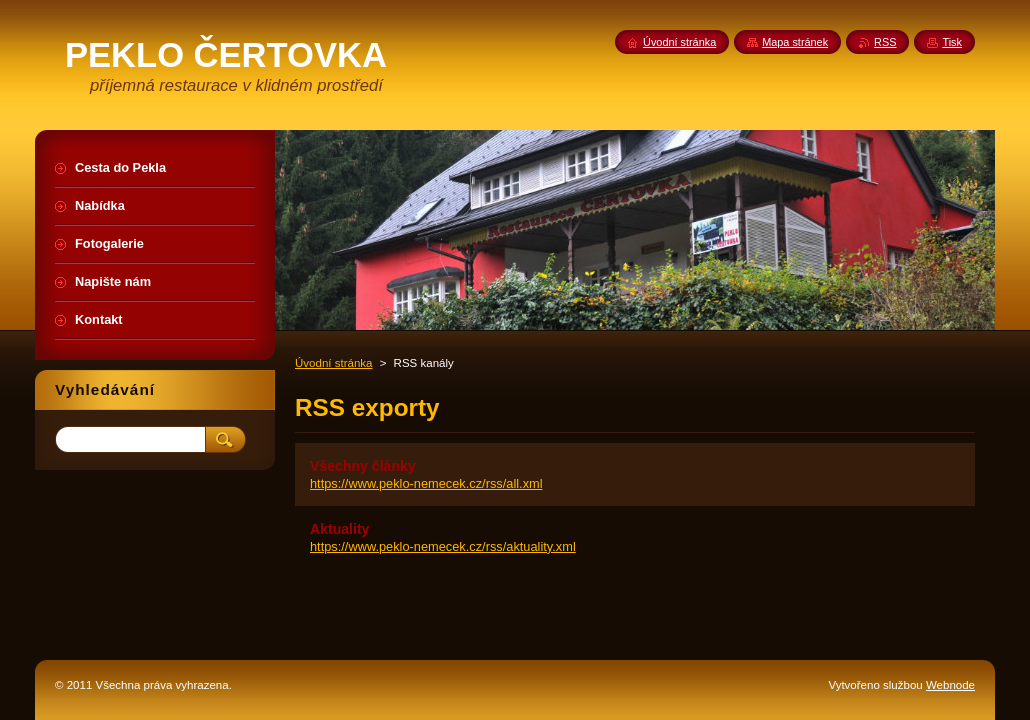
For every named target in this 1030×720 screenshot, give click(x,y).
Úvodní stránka (333, 363)
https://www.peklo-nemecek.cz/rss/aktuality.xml (443, 546)
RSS (885, 42)
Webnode (950, 685)
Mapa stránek (795, 42)
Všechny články (363, 466)
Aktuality (339, 529)
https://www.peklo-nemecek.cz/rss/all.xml (426, 483)
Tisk (952, 42)
